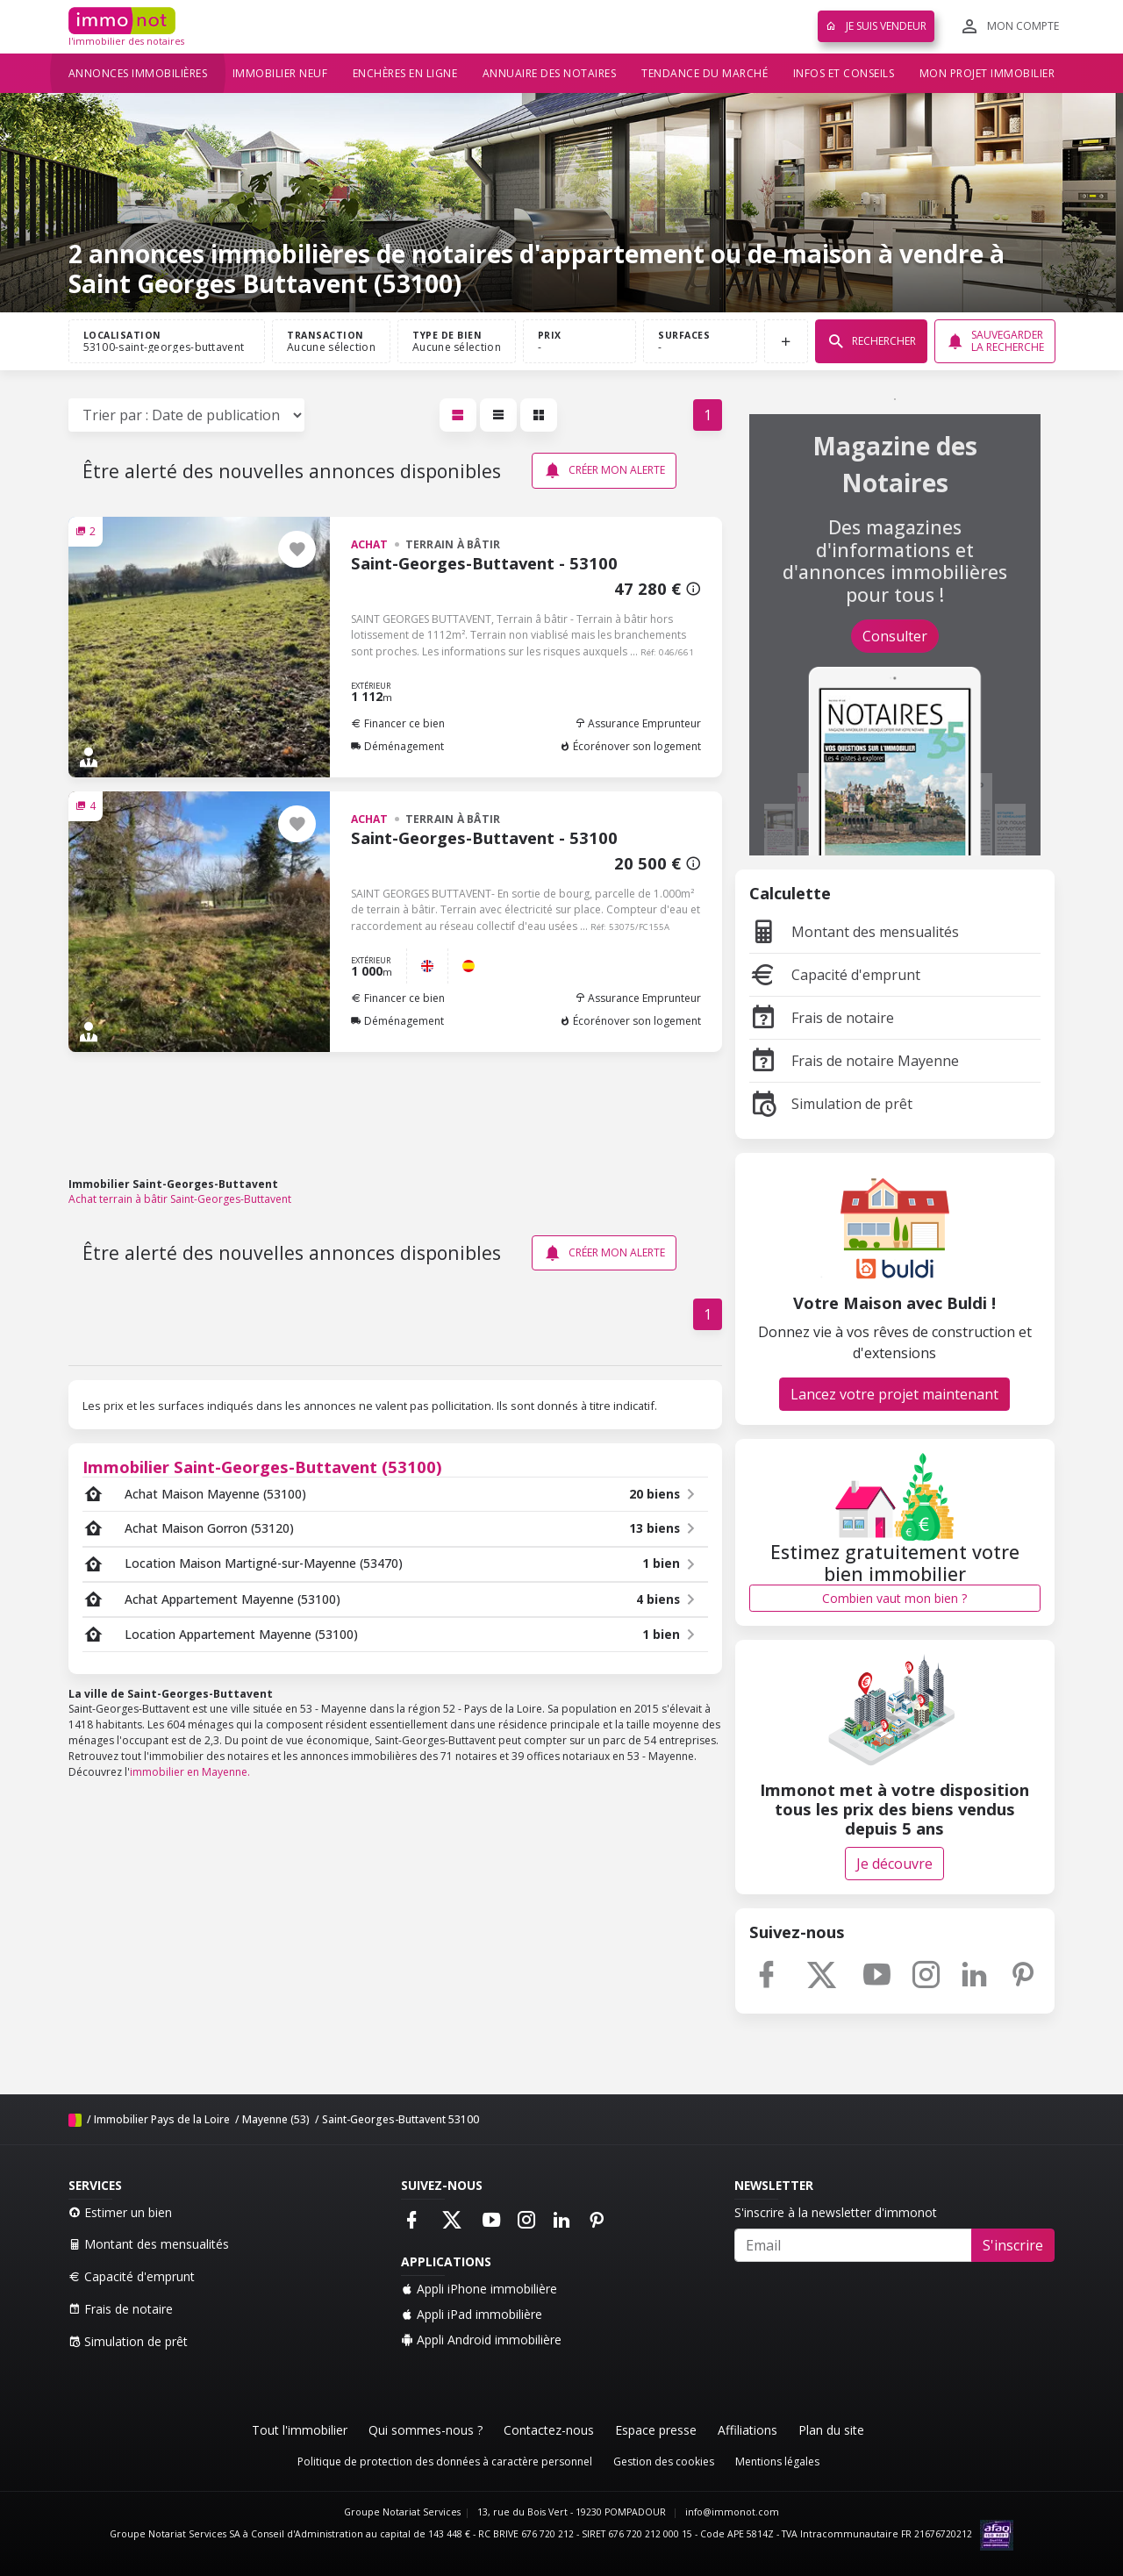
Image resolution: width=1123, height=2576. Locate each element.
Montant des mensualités (854, 932)
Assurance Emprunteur (638, 723)
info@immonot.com (732, 2512)
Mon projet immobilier (987, 73)
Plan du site (831, 2430)
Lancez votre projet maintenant (894, 1394)
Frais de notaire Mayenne (854, 1061)
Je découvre (894, 1863)
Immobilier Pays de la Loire (162, 2119)
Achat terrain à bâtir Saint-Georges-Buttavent (179, 1198)
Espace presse (656, 2430)
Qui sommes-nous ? (425, 2430)
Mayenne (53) (276, 2119)
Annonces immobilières (138, 73)
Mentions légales (777, 2461)
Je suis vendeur (876, 25)
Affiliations (747, 2430)
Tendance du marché (704, 73)
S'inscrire (1013, 2245)
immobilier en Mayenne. (190, 1771)
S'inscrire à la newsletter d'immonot (835, 2212)
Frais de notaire (821, 1018)
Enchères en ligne (405, 73)
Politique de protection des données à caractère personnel (444, 2461)
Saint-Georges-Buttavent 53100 (400, 2119)
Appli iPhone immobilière (479, 2288)
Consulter (894, 636)
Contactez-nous (549, 2430)
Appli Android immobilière (481, 2339)
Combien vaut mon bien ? (894, 1598)
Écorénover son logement (630, 746)
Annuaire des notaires (550, 73)
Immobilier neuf (280, 73)
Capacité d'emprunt (834, 975)
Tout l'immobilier (299, 2430)
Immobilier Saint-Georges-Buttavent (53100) (262, 1467)
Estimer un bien (120, 2212)
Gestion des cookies (663, 2461)
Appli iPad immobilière (471, 2314)
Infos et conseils (844, 73)
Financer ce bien (398, 723)
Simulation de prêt (830, 1104)
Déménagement (397, 746)
